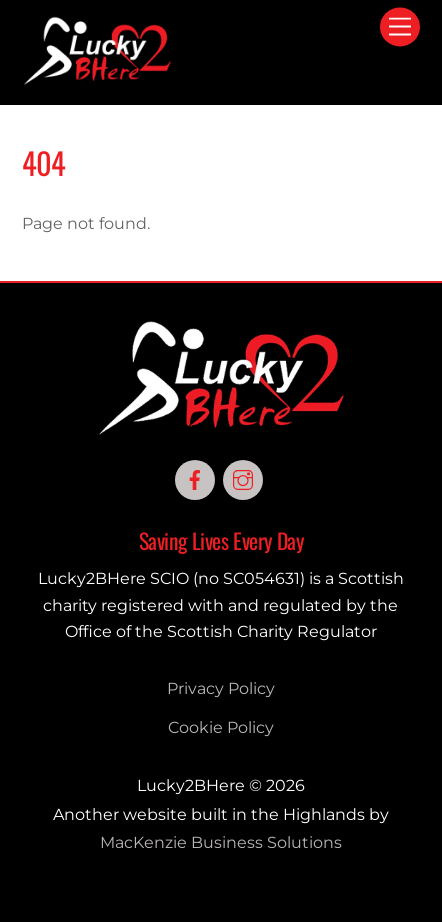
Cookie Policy (221, 727)
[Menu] (400, 27)
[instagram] (243, 478)
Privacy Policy (221, 688)
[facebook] (195, 478)
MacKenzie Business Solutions (221, 842)
